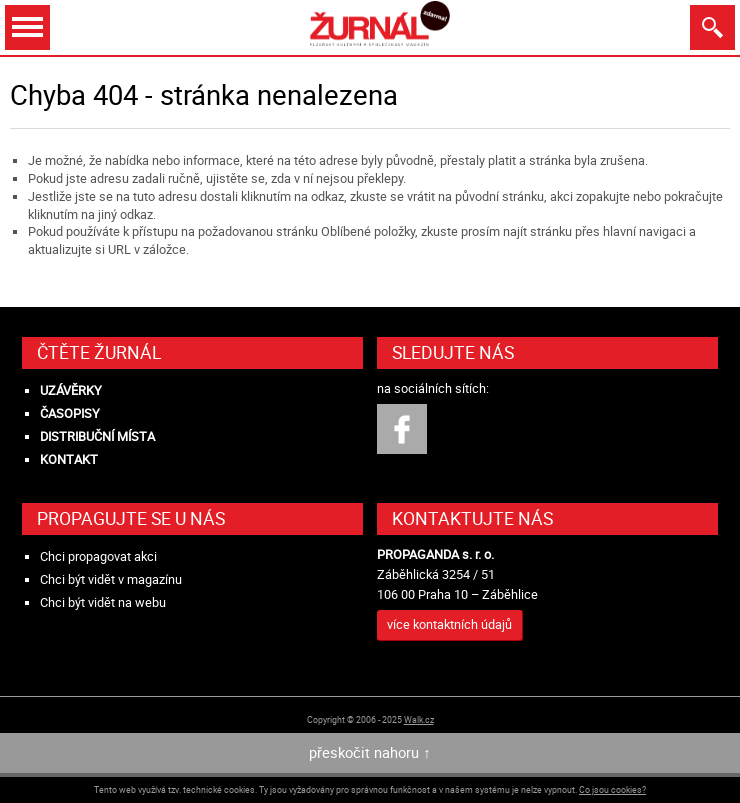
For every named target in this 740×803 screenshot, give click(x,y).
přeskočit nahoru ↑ (369, 752)
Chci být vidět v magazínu (111, 579)
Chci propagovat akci (98, 556)
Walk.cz (419, 719)
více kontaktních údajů (449, 624)
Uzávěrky (71, 390)
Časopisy (70, 413)
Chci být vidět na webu (103, 602)
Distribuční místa (97, 436)
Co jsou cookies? (612, 789)
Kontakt (69, 459)
